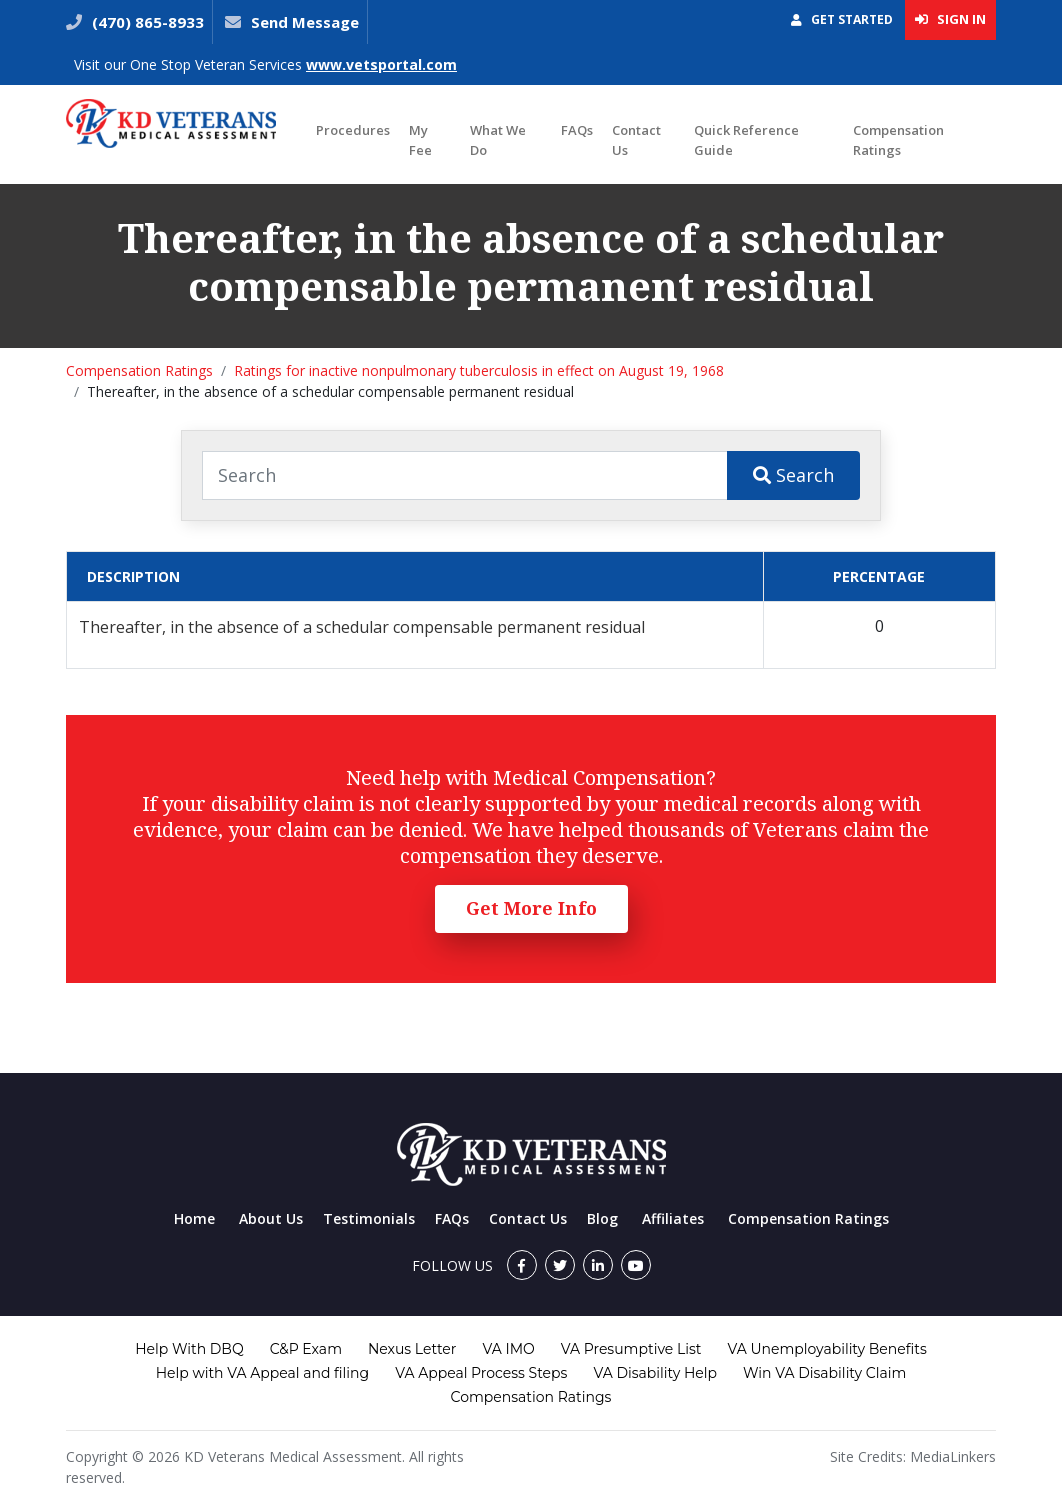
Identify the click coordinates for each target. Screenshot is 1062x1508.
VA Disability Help (655, 1373)
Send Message (305, 22)
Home (194, 1218)
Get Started (842, 19)
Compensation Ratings (898, 140)
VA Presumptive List (631, 1349)
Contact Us (636, 140)
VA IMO (508, 1349)
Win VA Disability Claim (824, 1373)
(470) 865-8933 (146, 22)
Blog (602, 1218)
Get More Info (531, 908)
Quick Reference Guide (746, 140)
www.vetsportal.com (381, 64)
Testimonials (369, 1218)
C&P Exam (306, 1349)
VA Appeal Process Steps (481, 1373)
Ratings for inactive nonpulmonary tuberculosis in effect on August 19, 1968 (479, 370)
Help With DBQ (189, 1349)
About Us (271, 1218)
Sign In (950, 19)
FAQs (577, 130)
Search (793, 475)
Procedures (353, 130)
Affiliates (673, 1218)
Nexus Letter (412, 1349)
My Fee (420, 140)
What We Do (498, 140)
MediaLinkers (953, 1456)
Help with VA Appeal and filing (262, 1373)
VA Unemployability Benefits (826, 1349)
